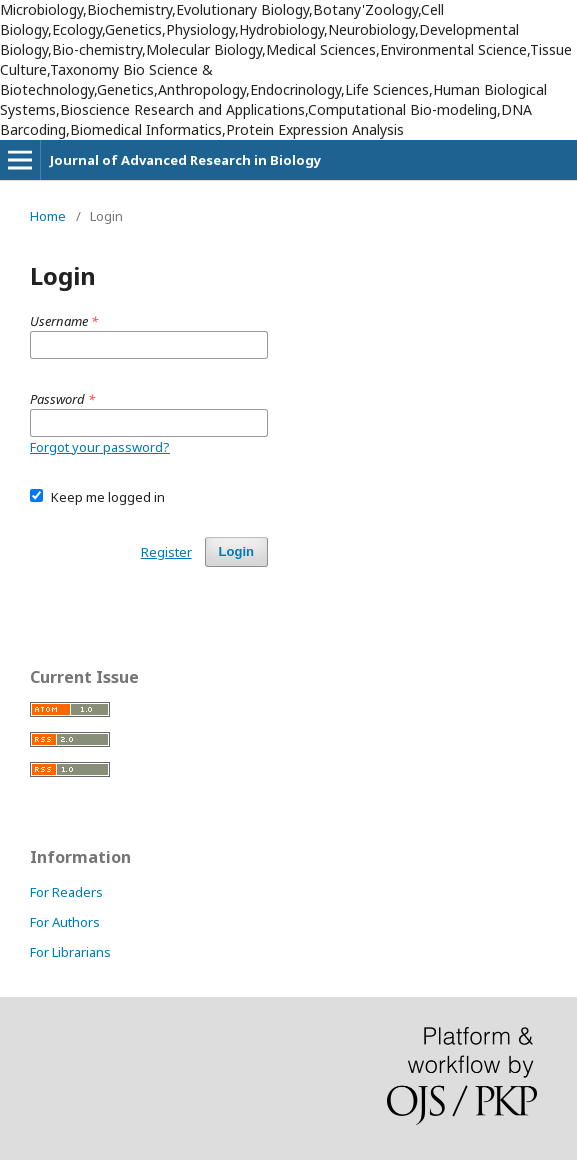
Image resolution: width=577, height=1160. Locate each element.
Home (48, 216)
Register (166, 552)
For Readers (66, 892)
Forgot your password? (100, 447)
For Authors (65, 922)
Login (236, 551)
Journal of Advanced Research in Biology (185, 160)
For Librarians (70, 952)
